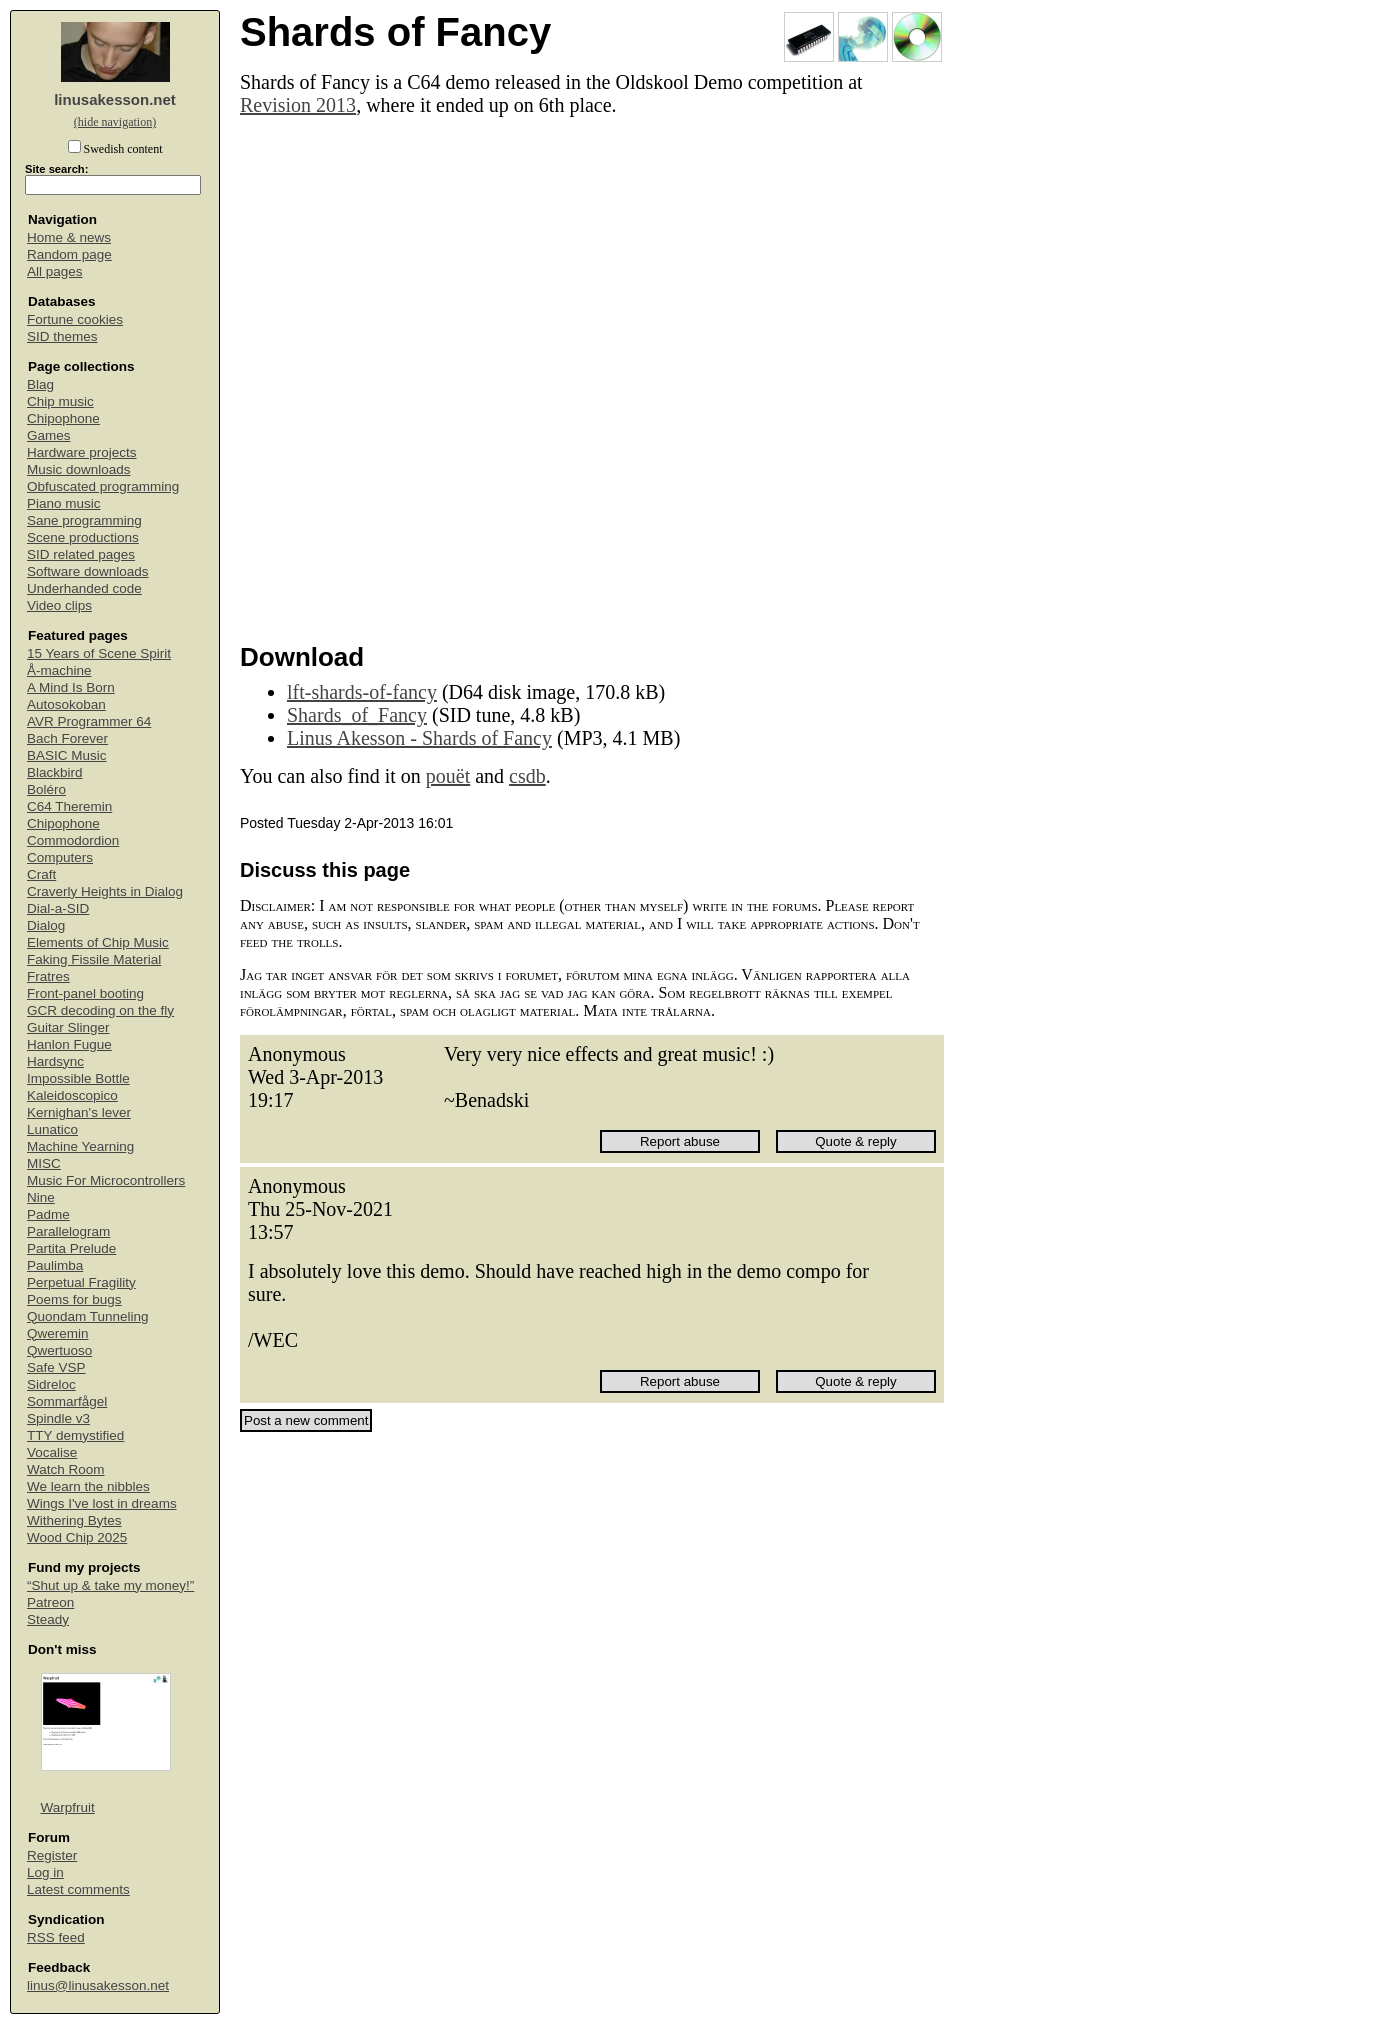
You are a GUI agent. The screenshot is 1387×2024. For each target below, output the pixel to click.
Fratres (48, 976)
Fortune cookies (75, 319)
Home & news (69, 237)
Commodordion (73, 840)
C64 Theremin (69, 806)
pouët (448, 776)
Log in (45, 1872)
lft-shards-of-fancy (362, 692)
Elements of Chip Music (98, 942)
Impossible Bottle (78, 1078)
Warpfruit (68, 1807)
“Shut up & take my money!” (110, 1585)
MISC (44, 1163)
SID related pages (81, 554)
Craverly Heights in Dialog (105, 891)
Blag (40, 384)
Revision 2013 (298, 105)
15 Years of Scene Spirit (99, 653)
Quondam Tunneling (88, 1316)
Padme (48, 1214)
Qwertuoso (59, 1350)
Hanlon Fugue (69, 1044)
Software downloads (88, 571)
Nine (41, 1197)
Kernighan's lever (79, 1112)
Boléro (46, 789)
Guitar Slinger (68, 1027)
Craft (41, 874)
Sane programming (84, 520)
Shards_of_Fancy (357, 715)
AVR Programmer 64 (89, 721)
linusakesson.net (115, 99)
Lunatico (52, 1129)
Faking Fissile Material (94, 959)
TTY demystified (75, 1435)
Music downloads (79, 469)
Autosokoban (66, 704)
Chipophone (63, 418)
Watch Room (66, 1469)
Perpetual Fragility (81, 1282)
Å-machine (59, 670)
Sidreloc (51, 1384)
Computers (60, 857)
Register (52, 1855)
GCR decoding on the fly (100, 1010)
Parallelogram (68, 1231)
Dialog (46, 925)
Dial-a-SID (58, 908)
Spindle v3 (58, 1418)
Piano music (64, 503)
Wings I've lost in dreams (102, 1503)
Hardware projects (82, 452)
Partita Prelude (71, 1248)
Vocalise (52, 1452)
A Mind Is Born (71, 687)
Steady (48, 1619)
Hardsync (55, 1061)
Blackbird (55, 772)
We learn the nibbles (88, 1486)
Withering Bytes (74, 1520)
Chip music (60, 401)
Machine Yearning (80, 1146)
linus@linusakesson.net (98, 1985)
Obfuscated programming (103, 486)
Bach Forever (67, 738)
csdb (527, 776)
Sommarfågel (67, 1401)
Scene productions (83, 537)
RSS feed (56, 1937)
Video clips (59, 605)
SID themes (62, 336)
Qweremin (58, 1333)
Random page (69, 254)
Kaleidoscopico (72, 1095)
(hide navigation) (115, 122)
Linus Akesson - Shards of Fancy (419, 738)
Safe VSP (56, 1367)
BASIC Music (67, 755)
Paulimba (55, 1265)
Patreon (50, 1602)
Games (49, 435)
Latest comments (78, 1889)
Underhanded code (84, 588)
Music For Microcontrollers (106, 1180)
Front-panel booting (85, 993)
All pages (55, 271)
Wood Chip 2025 (77, 1537)
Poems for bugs (74, 1299)
